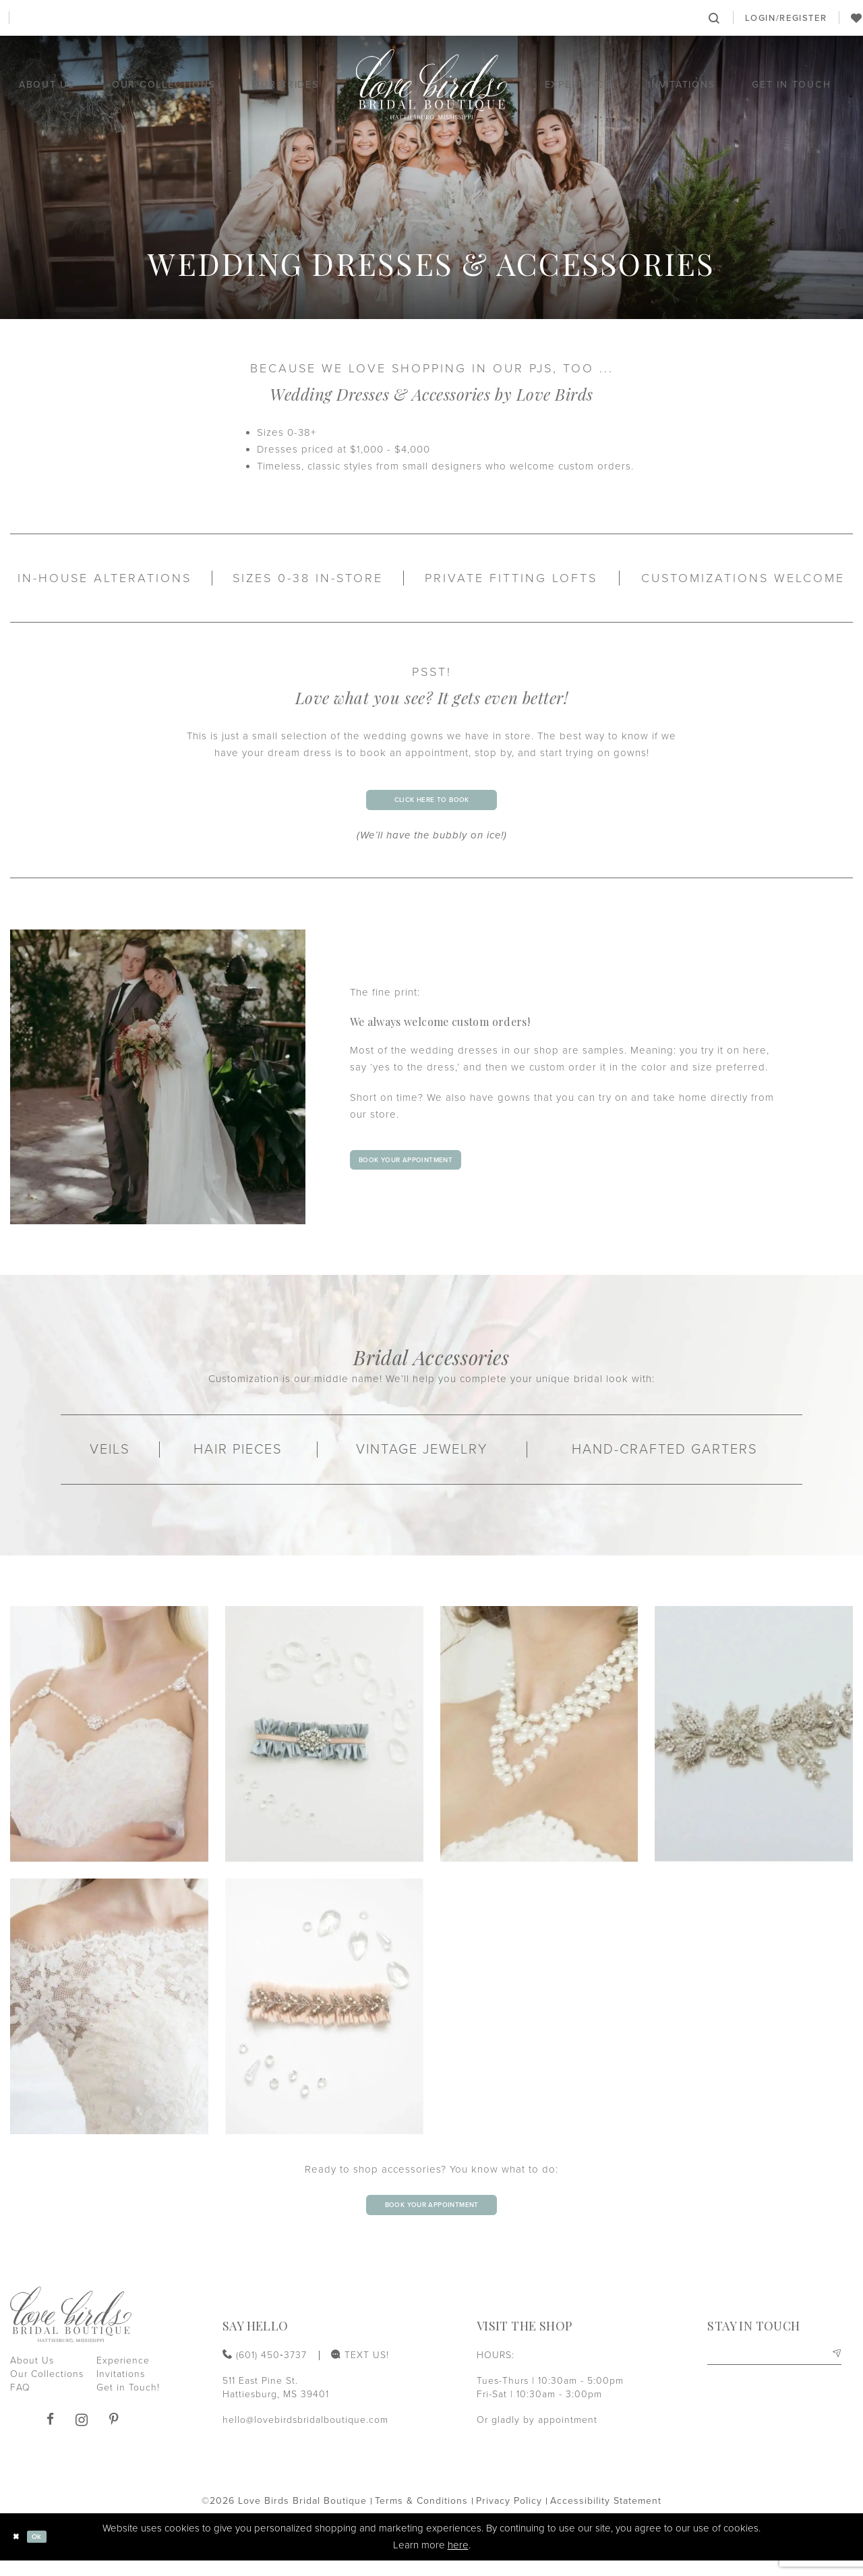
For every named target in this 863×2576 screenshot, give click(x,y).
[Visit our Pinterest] (114, 2435)
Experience (123, 2376)
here (458, 2560)
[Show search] (714, 18)
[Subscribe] (834, 2373)
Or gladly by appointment (537, 2435)
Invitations (120, 2390)
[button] (786, 18)
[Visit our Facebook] (50, 2435)
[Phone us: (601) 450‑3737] (49, 17)
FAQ (20, 2403)
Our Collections (47, 2390)
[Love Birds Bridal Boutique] (432, 84)
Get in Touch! (128, 2403)
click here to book (431, 803)
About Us (32, 2376)
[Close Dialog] (19, 2553)
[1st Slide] (157, 1084)
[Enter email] (774, 2373)
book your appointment (428, 1168)
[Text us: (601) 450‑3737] (146, 17)
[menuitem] (147, 17)
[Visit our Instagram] (82, 2435)
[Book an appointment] (431, 17)
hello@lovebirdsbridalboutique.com (305, 2435)
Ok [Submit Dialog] (47, 2552)
